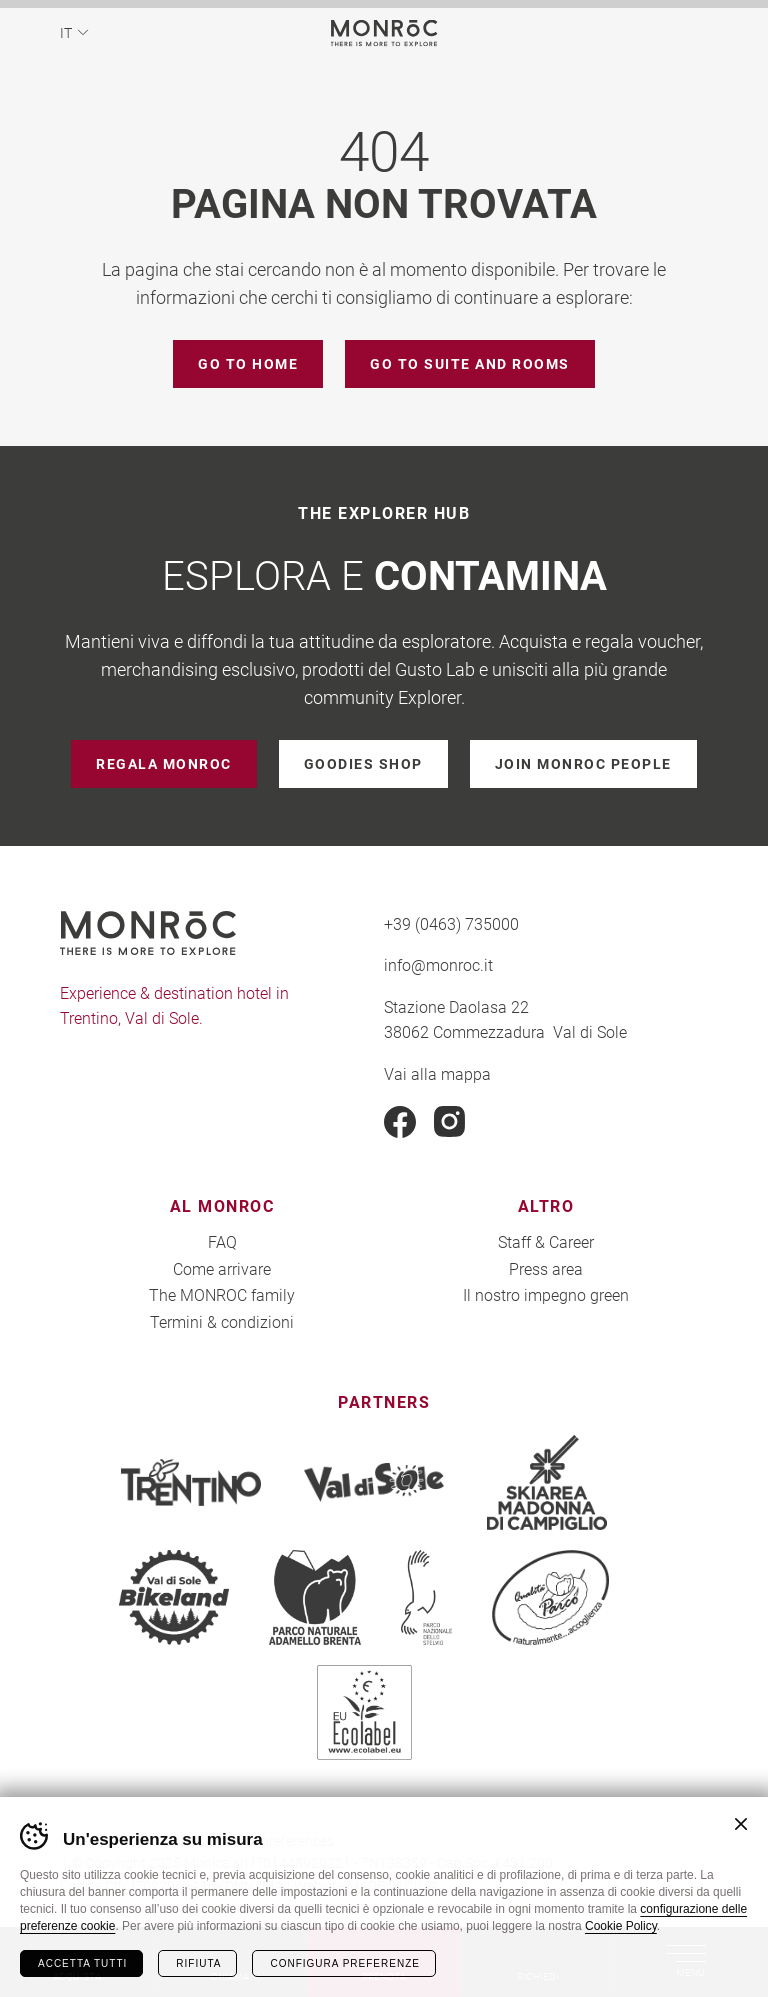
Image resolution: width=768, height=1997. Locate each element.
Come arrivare (222, 1268)
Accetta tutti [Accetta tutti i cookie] (82, 1963)
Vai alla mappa (437, 1073)
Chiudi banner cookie (741, 1824)
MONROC (384, 32)
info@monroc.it (438, 964)
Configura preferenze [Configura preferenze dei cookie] (344, 1963)
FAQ (222, 1241)
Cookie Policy (621, 1926)
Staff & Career (546, 1241)
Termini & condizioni (222, 1321)
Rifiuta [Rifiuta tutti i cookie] (198, 1963)
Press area (546, 1268)
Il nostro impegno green (546, 1294)
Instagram (450, 1122)
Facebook (400, 1122)
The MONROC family (222, 1294)
